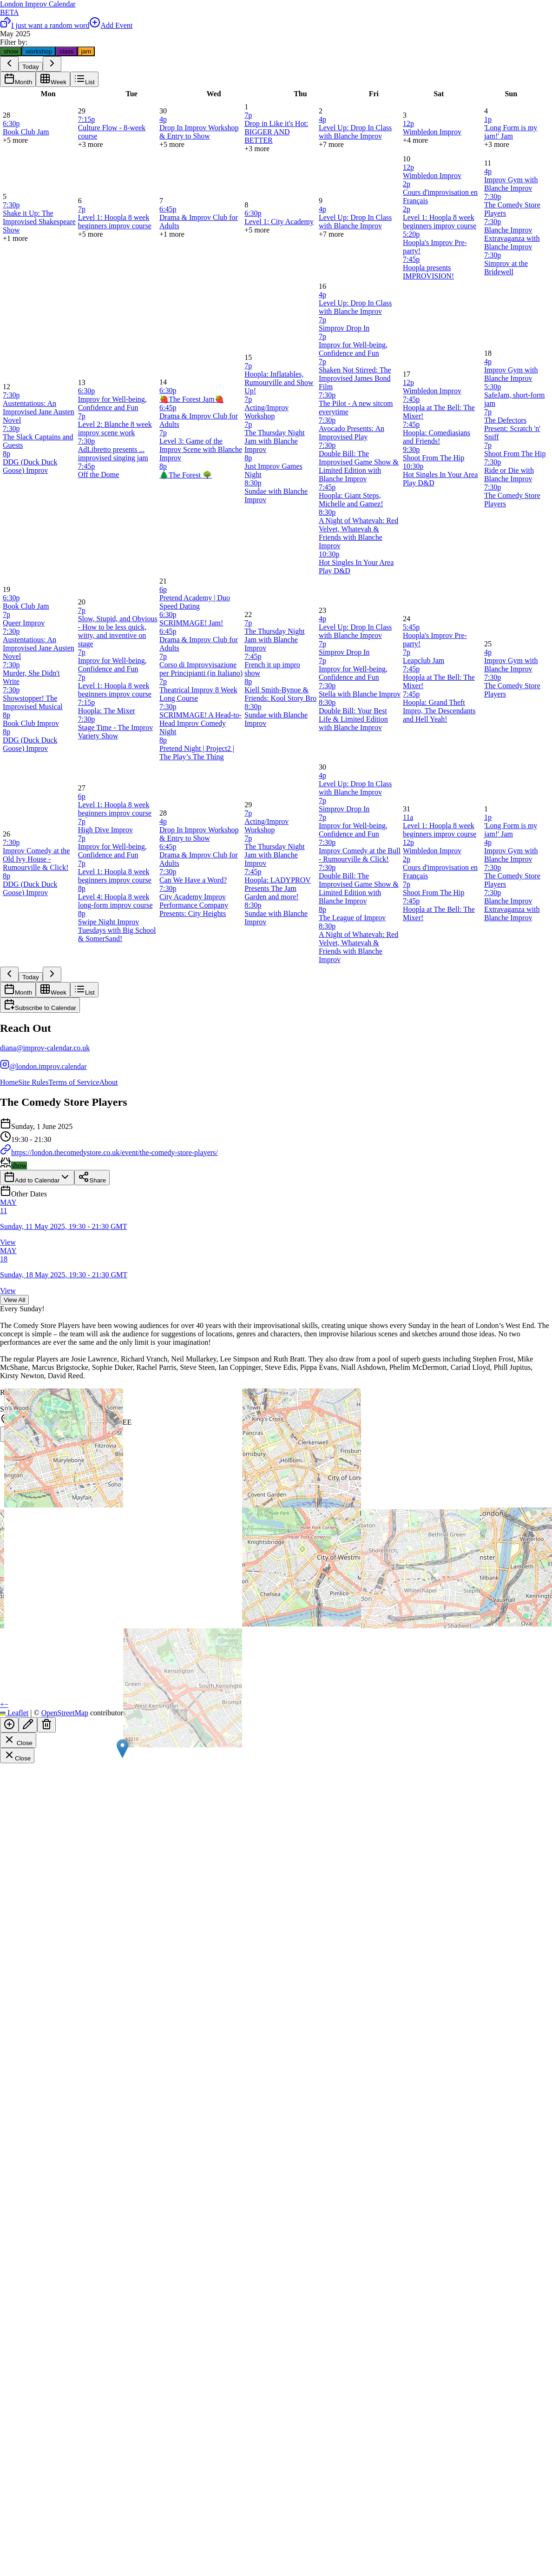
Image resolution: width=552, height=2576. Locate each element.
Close (18, 1740)
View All (14, 1299)
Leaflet (14, 1713)
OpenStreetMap (64, 1713)
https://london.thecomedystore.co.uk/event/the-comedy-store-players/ (109, 1152)
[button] (122, 1748)
